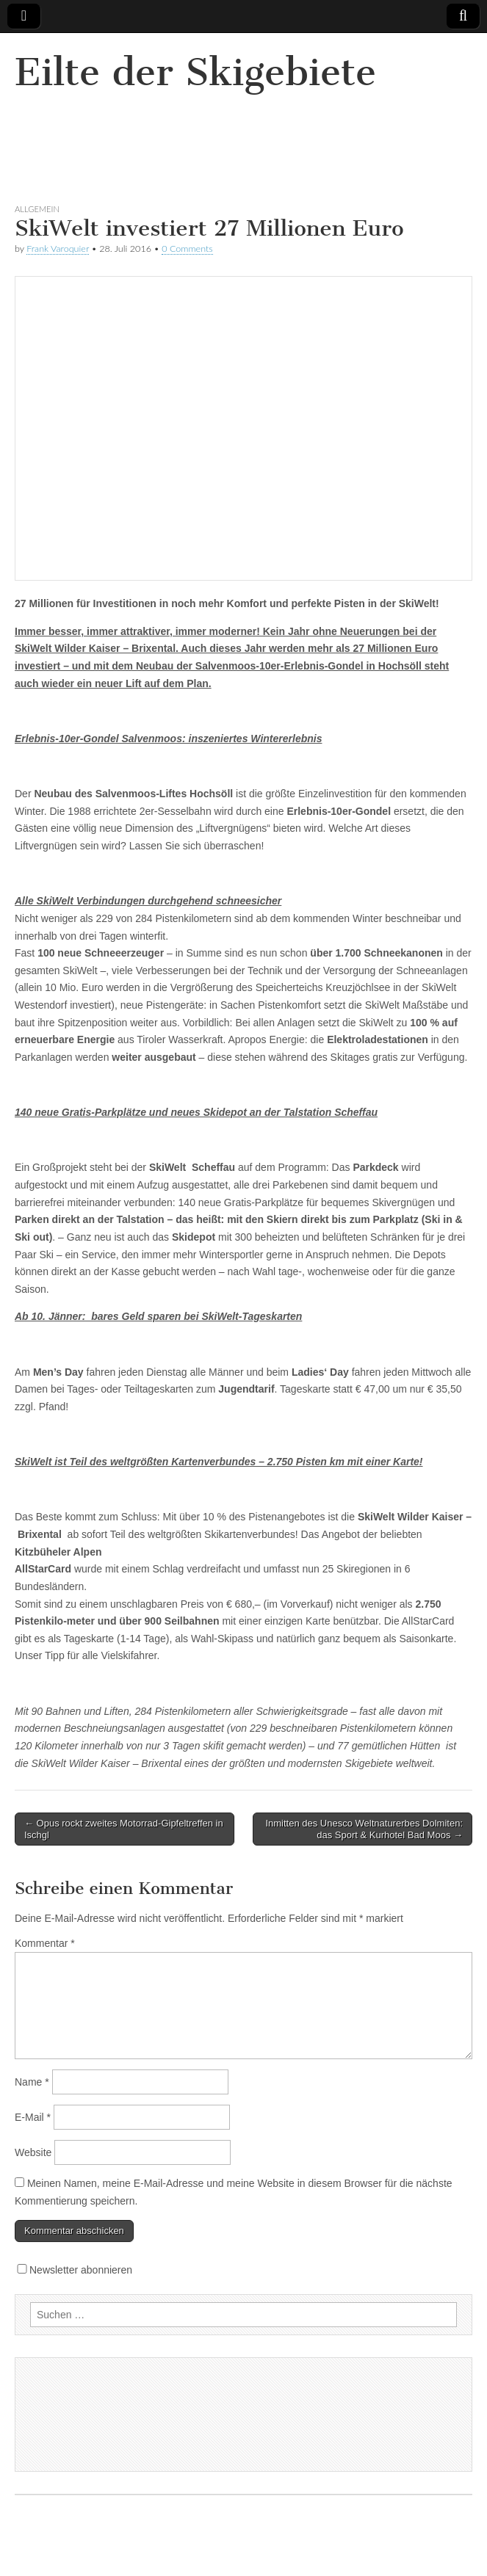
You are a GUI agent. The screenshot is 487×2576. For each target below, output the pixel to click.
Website (33, 2152)
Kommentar (45, 1943)
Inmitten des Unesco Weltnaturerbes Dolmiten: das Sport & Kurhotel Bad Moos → (364, 1829)
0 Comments (187, 248)
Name (32, 2082)
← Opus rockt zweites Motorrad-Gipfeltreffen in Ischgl (123, 1829)
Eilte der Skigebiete (195, 72)
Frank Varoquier (57, 248)
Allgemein (37, 209)
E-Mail (33, 2117)
